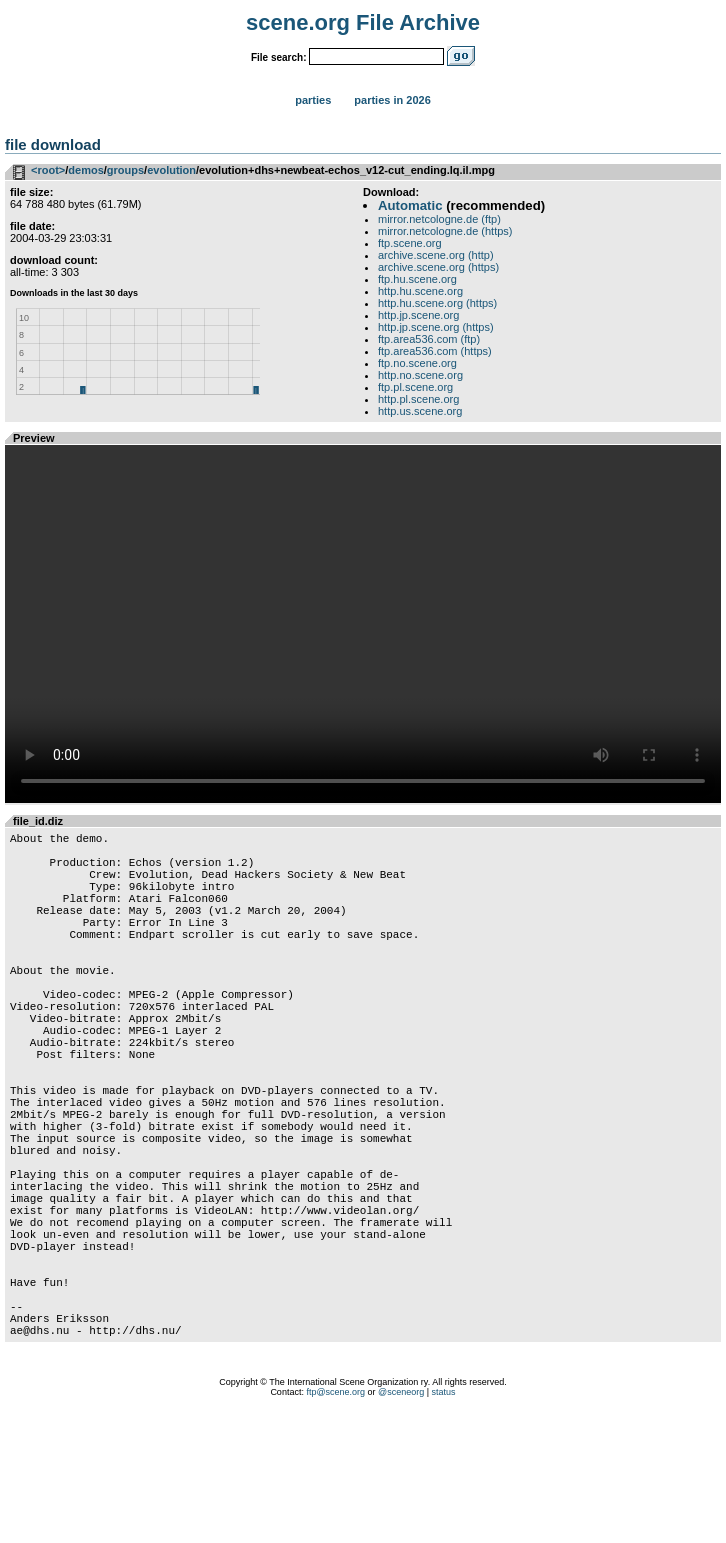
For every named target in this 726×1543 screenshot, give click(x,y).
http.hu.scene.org (420, 291)
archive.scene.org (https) (438, 267)
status (444, 1518)
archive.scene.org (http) (436, 255)
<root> (48, 170)
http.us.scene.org (420, 411)
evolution (171, 170)
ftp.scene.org (410, 243)
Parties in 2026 (392, 100)
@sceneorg (401, 1518)
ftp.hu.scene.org (417, 279)
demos (85, 170)
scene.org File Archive (363, 22)
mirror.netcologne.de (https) (445, 231)
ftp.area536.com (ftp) (429, 339)
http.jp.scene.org (418, 315)
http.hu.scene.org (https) (437, 303)
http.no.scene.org (420, 375)
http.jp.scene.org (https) (436, 327)
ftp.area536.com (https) (435, 351)
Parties (313, 100)
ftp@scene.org (335, 1518)
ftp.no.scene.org (417, 363)
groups (125, 170)
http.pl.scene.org (418, 399)
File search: (279, 57)
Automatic (410, 205)
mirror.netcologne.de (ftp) (439, 219)
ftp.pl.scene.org (415, 387)
